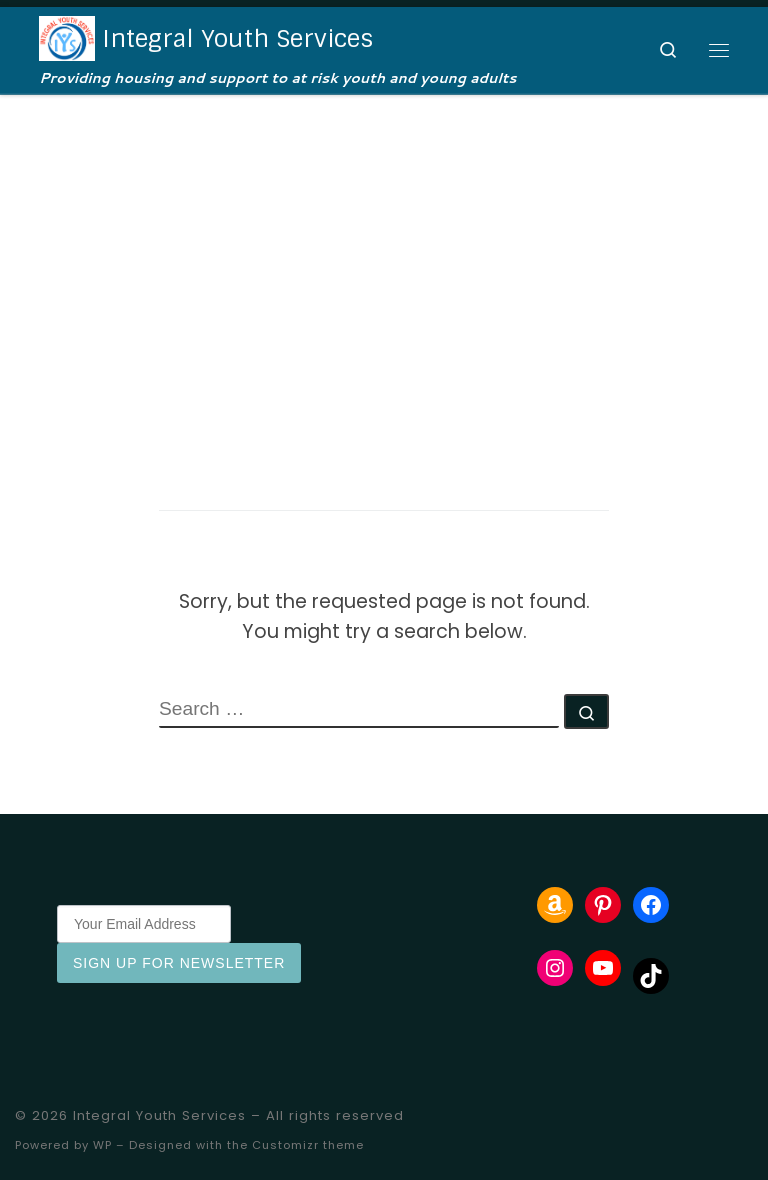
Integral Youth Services (159, 1115)
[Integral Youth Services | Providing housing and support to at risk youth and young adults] (67, 36)
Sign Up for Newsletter (179, 963)
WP (102, 1145)
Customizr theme (308, 1145)
